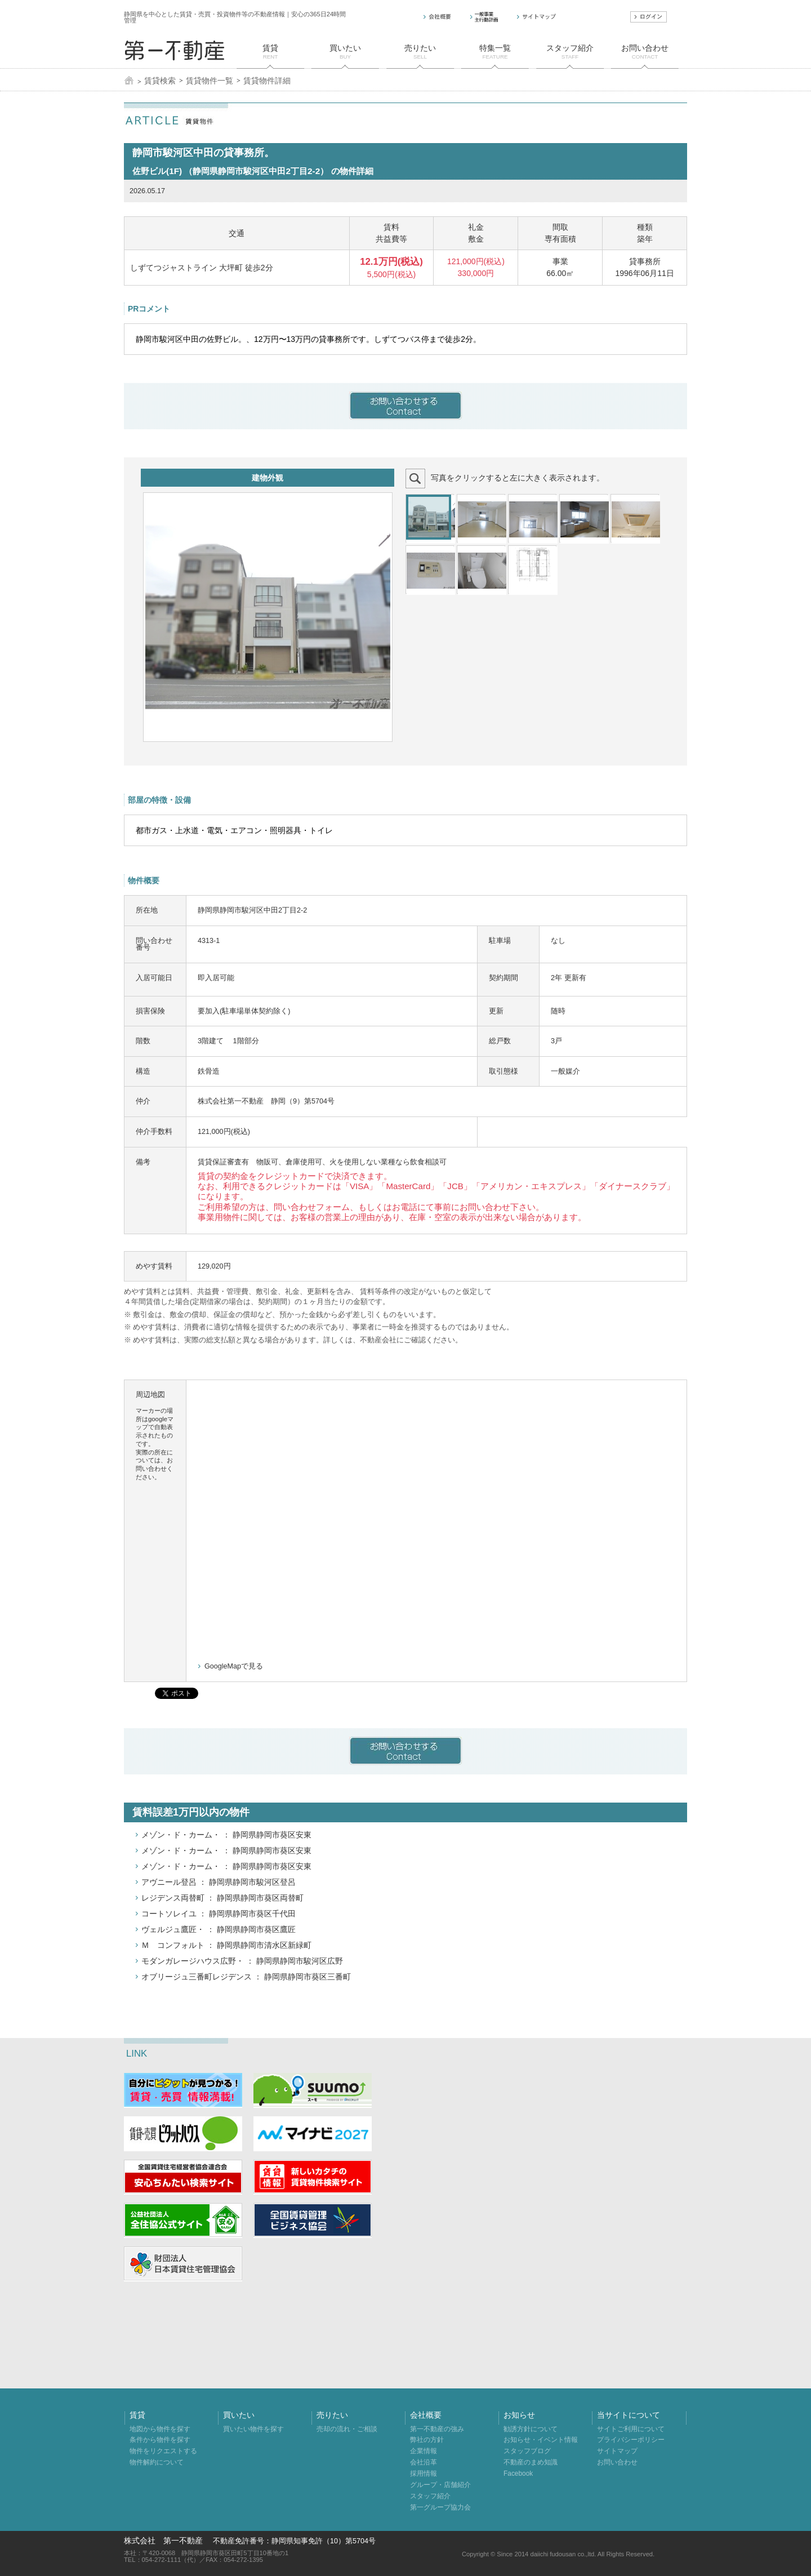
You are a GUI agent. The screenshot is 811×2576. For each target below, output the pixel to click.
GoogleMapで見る (233, 1666)
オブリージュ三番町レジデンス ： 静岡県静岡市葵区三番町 (246, 1976)
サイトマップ (617, 2451)
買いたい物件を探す (253, 2429)
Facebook (518, 2473)
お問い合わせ (617, 2462)
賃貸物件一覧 (209, 80)
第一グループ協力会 (440, 2507)
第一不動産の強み (437, 2429)
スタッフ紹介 (430, 2496)
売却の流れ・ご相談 (347, 2429)
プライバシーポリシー (631, 2440)
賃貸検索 (160, 80)
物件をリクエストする (163, 2451)
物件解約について (157, 2462)
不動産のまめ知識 (530, 2462)
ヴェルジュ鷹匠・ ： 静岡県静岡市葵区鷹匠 (218, 1929)
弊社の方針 (427, 2440)
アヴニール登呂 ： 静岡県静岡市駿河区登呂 (218, 1882)
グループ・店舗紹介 (440, 2485)
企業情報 (423, 2451)
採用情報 (423, 2473)
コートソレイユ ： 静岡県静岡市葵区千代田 (218, 1913)
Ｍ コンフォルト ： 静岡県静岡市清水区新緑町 (226, 1945)
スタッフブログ (527, 2451)
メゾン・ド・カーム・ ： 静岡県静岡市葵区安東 (226, 1834)
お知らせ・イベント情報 (540, 2440)
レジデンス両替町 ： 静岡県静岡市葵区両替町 (222, 1897)
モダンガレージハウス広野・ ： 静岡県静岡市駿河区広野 (242, 1960)
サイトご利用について (631, 2429)
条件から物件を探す (160, 2440)
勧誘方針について (530, 2429)
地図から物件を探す (160, 2429)
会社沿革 (423, 2462)
